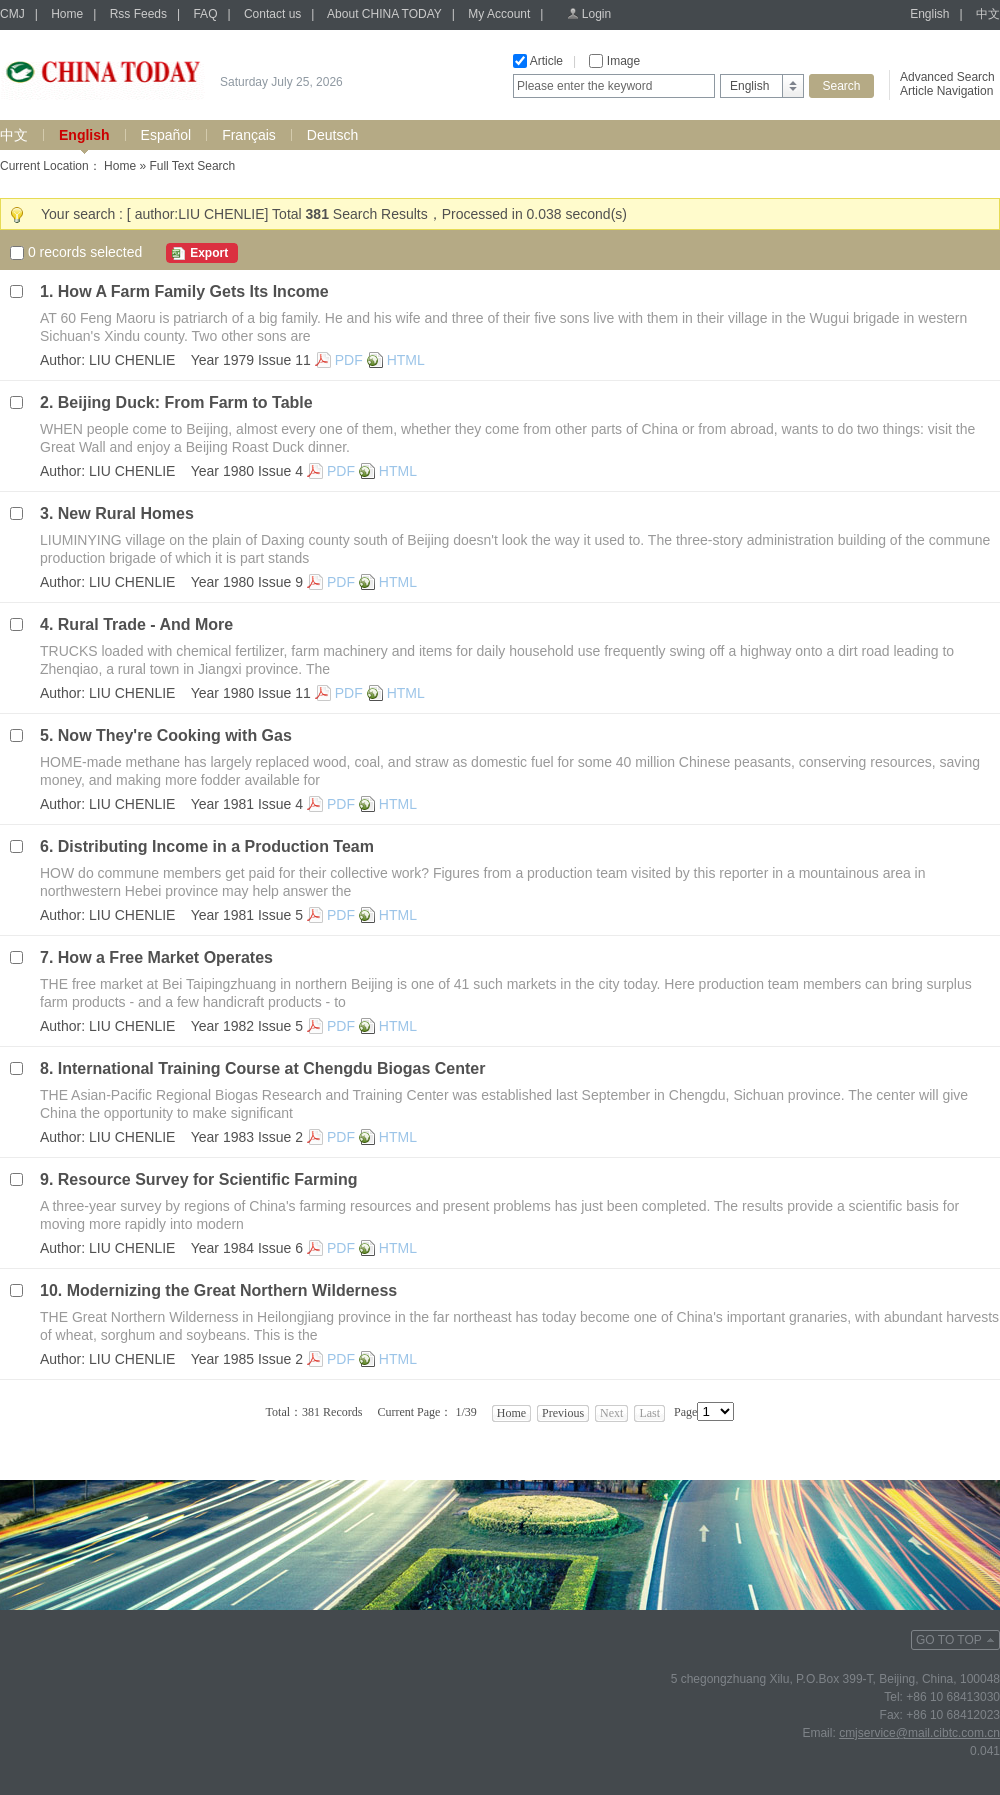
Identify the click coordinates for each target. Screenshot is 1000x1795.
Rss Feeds (138, 14)
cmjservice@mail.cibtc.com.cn (919, 1733)
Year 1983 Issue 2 (247, 1137)
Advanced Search (947, 77)
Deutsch (332, 135)
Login (596, 14)
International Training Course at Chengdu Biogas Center (272, 1068)
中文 (988, 14)
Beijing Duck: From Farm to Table (185, 402)
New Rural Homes (126, 513)
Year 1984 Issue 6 (247, 1248)
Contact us (272, 14)
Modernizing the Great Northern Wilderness (232, 1290)
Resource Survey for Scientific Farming (208, 1179)
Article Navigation (946, 91)
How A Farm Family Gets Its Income (193, 291)
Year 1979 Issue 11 (251, 360)
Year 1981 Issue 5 (247, 915)
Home (67, 14)
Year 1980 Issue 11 (251, 693)
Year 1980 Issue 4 (247, 471)
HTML (406, 360)
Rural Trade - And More (145, 624)
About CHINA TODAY (384, 14)
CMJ (12, 14)
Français (249, 135)
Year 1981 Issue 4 (247, 804)
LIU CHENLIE (132, 360)
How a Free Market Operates (165, 957)
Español (166, 135)
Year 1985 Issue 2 (247, 1359)
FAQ (205, 14)
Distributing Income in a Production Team (216, 846)
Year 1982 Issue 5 (247, 1026)
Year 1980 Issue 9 (247, 582)
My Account (499, 14)
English (929, 14)
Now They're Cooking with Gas (175, 735)
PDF (349, 360)
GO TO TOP (949, 1640)
